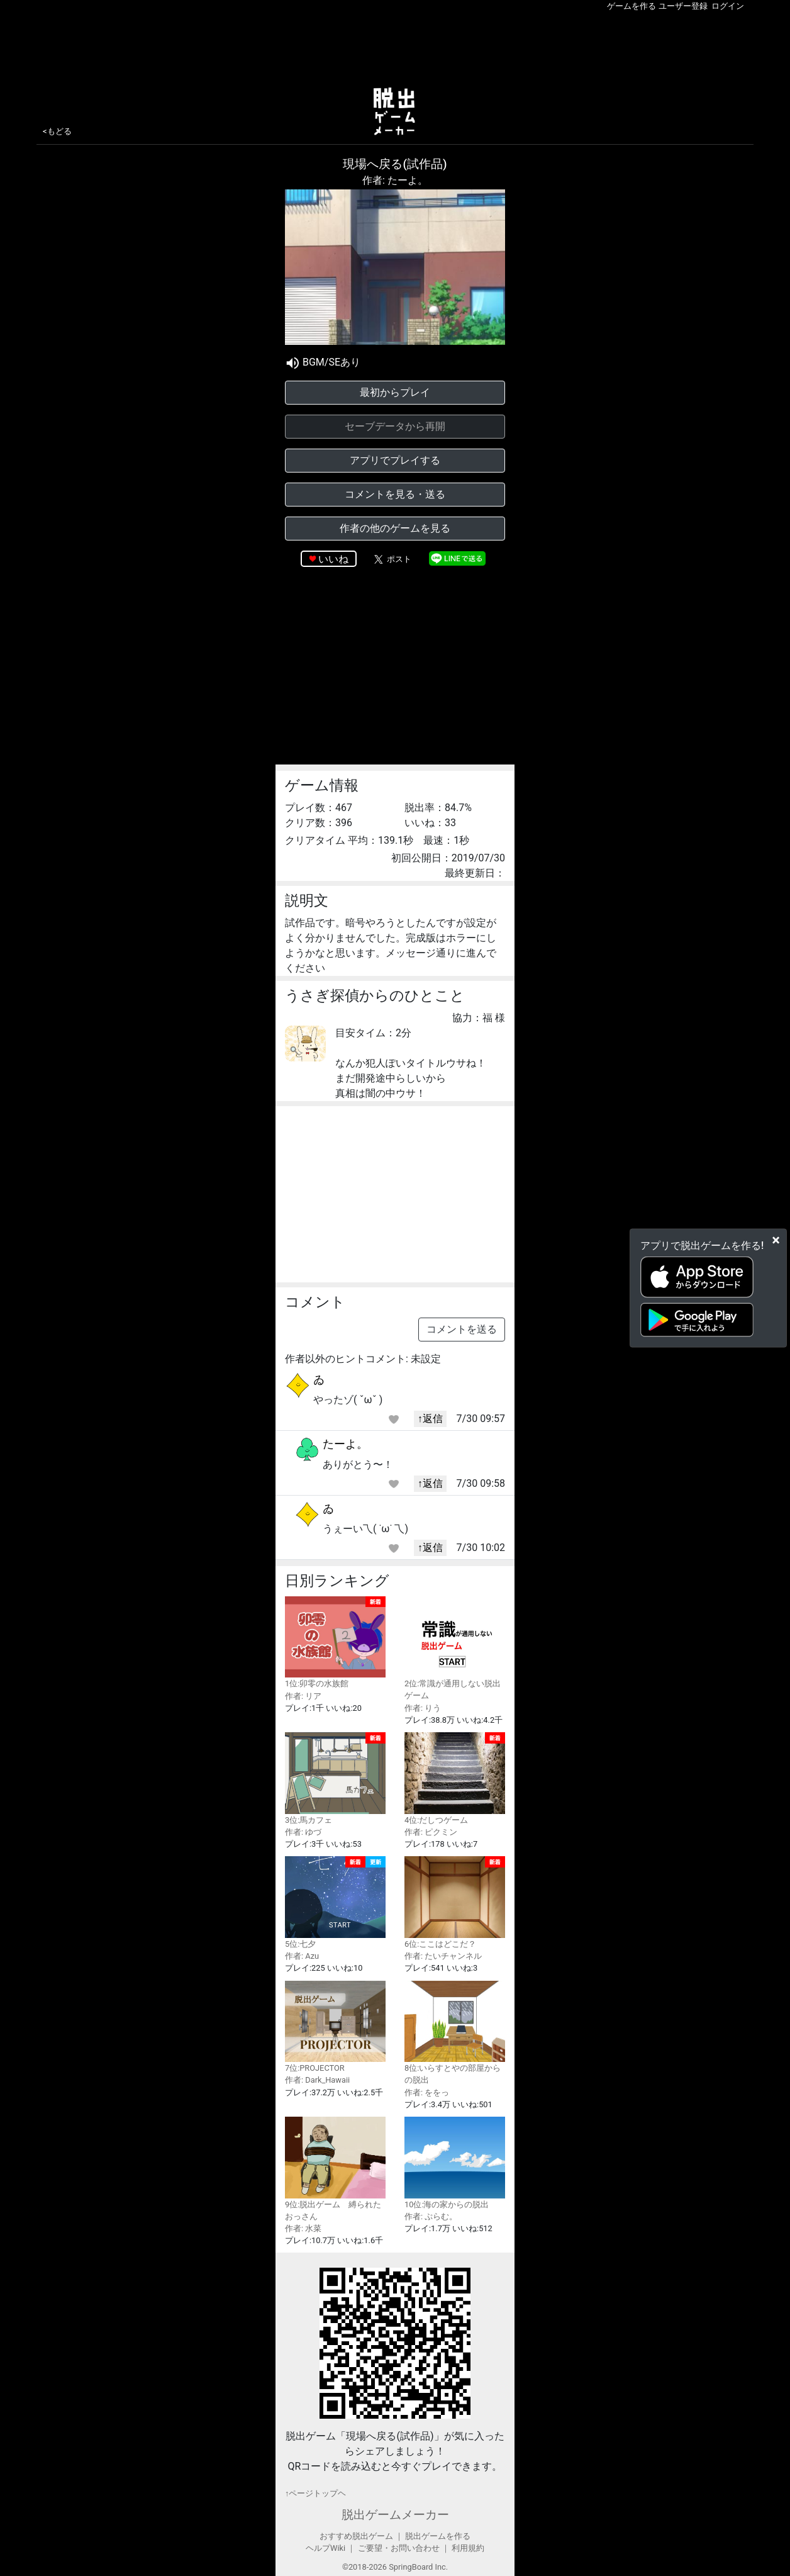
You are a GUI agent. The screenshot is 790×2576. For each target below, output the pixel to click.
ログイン (727, 6)
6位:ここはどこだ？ (454, 1902)
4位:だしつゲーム (454, 1778)
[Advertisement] (395, 46)
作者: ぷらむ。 (430, 2216)
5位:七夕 (335, 1902)
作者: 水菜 (303, 2228)
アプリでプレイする (395, 460)
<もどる (57, 131)
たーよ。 (345, 1443)
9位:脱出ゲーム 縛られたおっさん (335, 2169)
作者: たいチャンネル (443, 1956)
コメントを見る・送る (395, 494)
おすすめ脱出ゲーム (356, 2536)
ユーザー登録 (683, 6)
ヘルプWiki (325, 2548)
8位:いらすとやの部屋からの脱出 (454, 2033)
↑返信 (430, 1419)
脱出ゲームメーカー (395, 2514)
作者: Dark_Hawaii (317, 2080)
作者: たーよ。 (395, 180)
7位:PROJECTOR (335, 2027)
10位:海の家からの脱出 (454, 2163)
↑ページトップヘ (315, 2493)
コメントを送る (461, 1329)
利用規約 (468, 2548)
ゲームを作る (631, 6)
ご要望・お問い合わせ (399, 2548)
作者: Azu (302, 1956)
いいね (333, 559)
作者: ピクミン (430, 1832)
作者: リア (303, 1696)
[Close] (776, 1240)
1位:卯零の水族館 (335, 1642)
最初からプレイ (395, 392)
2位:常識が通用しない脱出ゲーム (454, 1648)
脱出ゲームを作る (437, 2536)
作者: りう (422, 1708)
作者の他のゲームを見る (395, 528)
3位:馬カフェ (335, 1778)
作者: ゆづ (303, 1832)
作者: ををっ (426, 2092)
